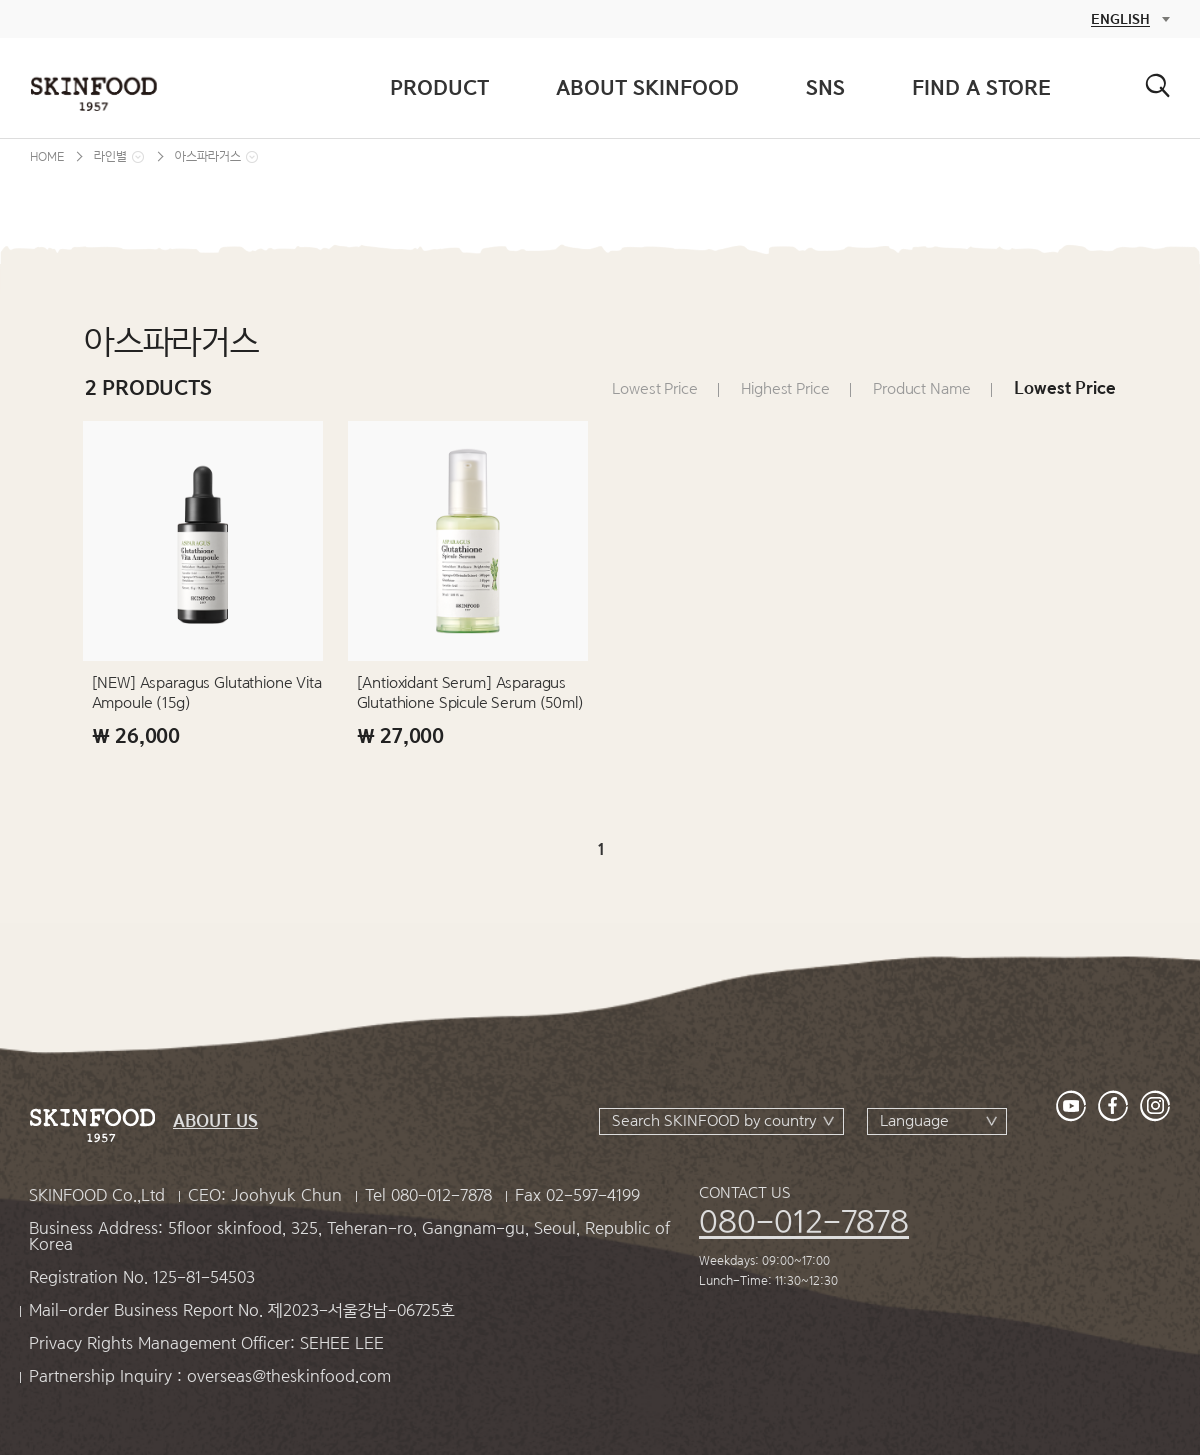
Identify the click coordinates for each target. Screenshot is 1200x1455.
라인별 (110, 156)
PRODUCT (439, 87)
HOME (47, 156)
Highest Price (785, 389)
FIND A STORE (981, 87)
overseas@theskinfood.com (289, 1376)
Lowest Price (654, 389)
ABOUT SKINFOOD (647, 87)
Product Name (921, 389)
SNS (825, 87)
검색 (1157, 85)
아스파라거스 (208, 156)
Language (914, 1121)
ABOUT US (215, 1121)
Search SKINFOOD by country (714, 1121)
